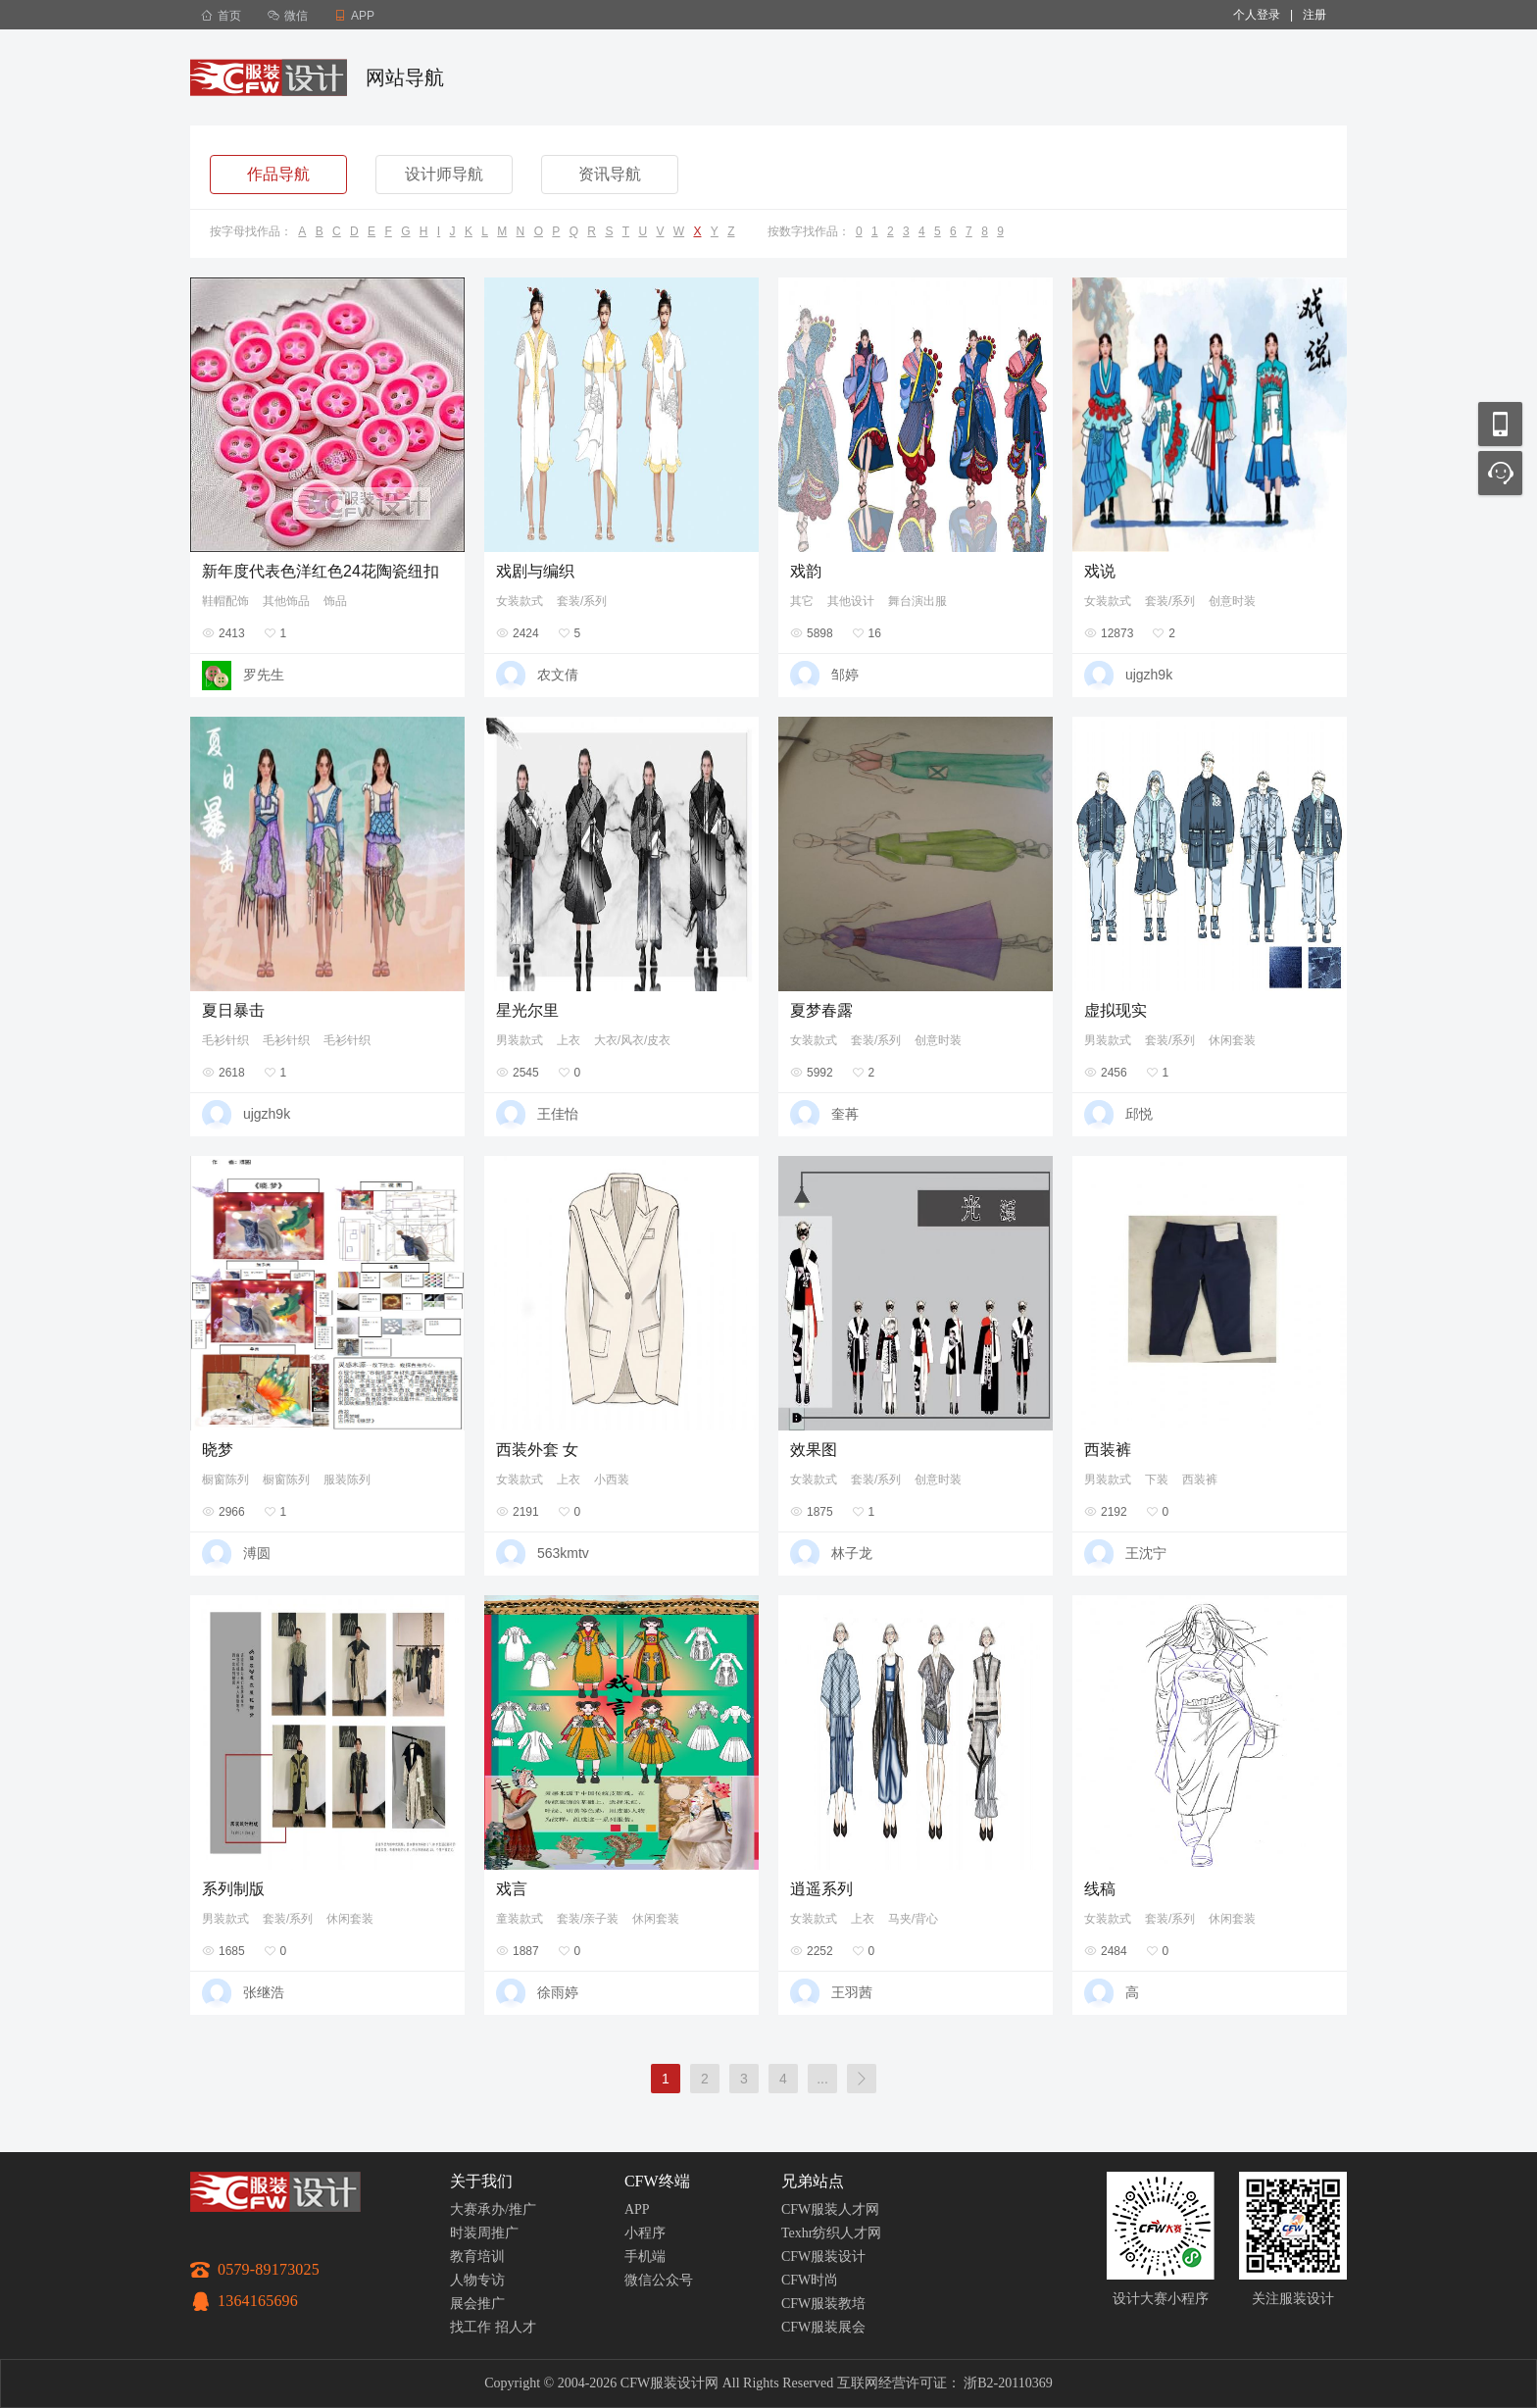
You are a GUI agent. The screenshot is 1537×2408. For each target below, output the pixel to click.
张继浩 (263, 1992)
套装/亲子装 (588, 1919)
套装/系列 (582, 601)
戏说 (1100, 571)
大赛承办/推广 (493, 2209)
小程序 (645, 2233)
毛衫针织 (225, 1040)
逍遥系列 (821, 1889)
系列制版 (233, 1889)
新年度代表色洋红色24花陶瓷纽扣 (320, 571)
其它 (802, 601)
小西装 (611, 1479)
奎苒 (845, 1114)
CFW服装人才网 (830, 2209)
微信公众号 (658, 2280)
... (822, 2078)
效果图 (813, 1449)
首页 (221, 16)
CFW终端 (657, 2181)
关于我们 (481, 2181)
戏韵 (805, 571)
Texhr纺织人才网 (831, 2233)
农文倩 (557, 674)
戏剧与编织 (535, 571)
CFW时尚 (809, 2280)
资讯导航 (609, 174)
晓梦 (217, 1449)
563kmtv (563, 1553)
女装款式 (519, 601)
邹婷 (845, 674)
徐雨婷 (557, 1992)
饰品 (335, 601)
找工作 (470, 2327)
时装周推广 (484, 2233)
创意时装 (1232, 601)
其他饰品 (286, 601)
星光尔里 (527, 1010)
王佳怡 (557, 1114)
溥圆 (257, 1553)
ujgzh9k (1148, 674)
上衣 (568, 1040)
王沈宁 (1145, 1553)
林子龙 (851, 1553)
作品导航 (278, 174)
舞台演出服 (917, 601)
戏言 (511, 1889)
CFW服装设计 (823, 2256)
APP (637, 2209)
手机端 (645, 2256)
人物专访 (477, 2280)
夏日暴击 (233, 1010)
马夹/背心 (913, 1919)
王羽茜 (851, 1992)
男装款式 (519, 1040)
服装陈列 (347, 1479)
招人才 (515, 2327)
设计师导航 (444, 174)
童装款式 (519, 1919)
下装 (1156, 1479)
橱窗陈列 (225, 1479)
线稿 (1100, 1889)
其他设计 (850, 601)
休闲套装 (1232, 1040)
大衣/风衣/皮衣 (632, 1040)
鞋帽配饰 (225, 601)
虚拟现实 (1115, 1010)
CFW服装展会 (823, 2327)
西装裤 (1107, 1449)
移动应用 (1500, 424)
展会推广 (477, 2303)
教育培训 (477, 2256)
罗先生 (263, 674)
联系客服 (1500, 473)
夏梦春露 (821, 1010)
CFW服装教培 (823, 2303)
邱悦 (1139, 1114)
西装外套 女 (537, 1449)
